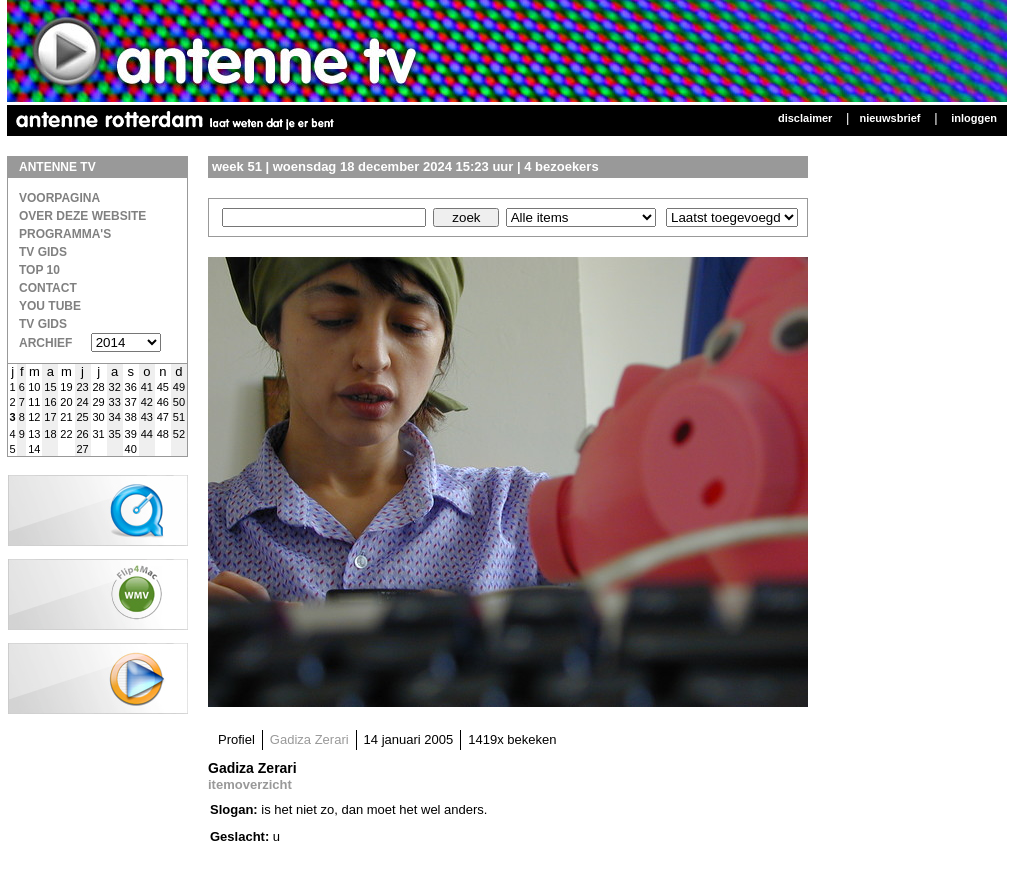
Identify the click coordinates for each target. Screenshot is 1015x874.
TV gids (43, 324)
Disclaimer (805, 118)
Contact (48, 288)
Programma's (65, 234)
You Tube (50, 306)
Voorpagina (59, 198)
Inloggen (974, 118)
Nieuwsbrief (889, 118)
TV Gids (43, 252)
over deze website (82, 216)
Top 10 (39, 270)
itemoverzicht (250, 784)
